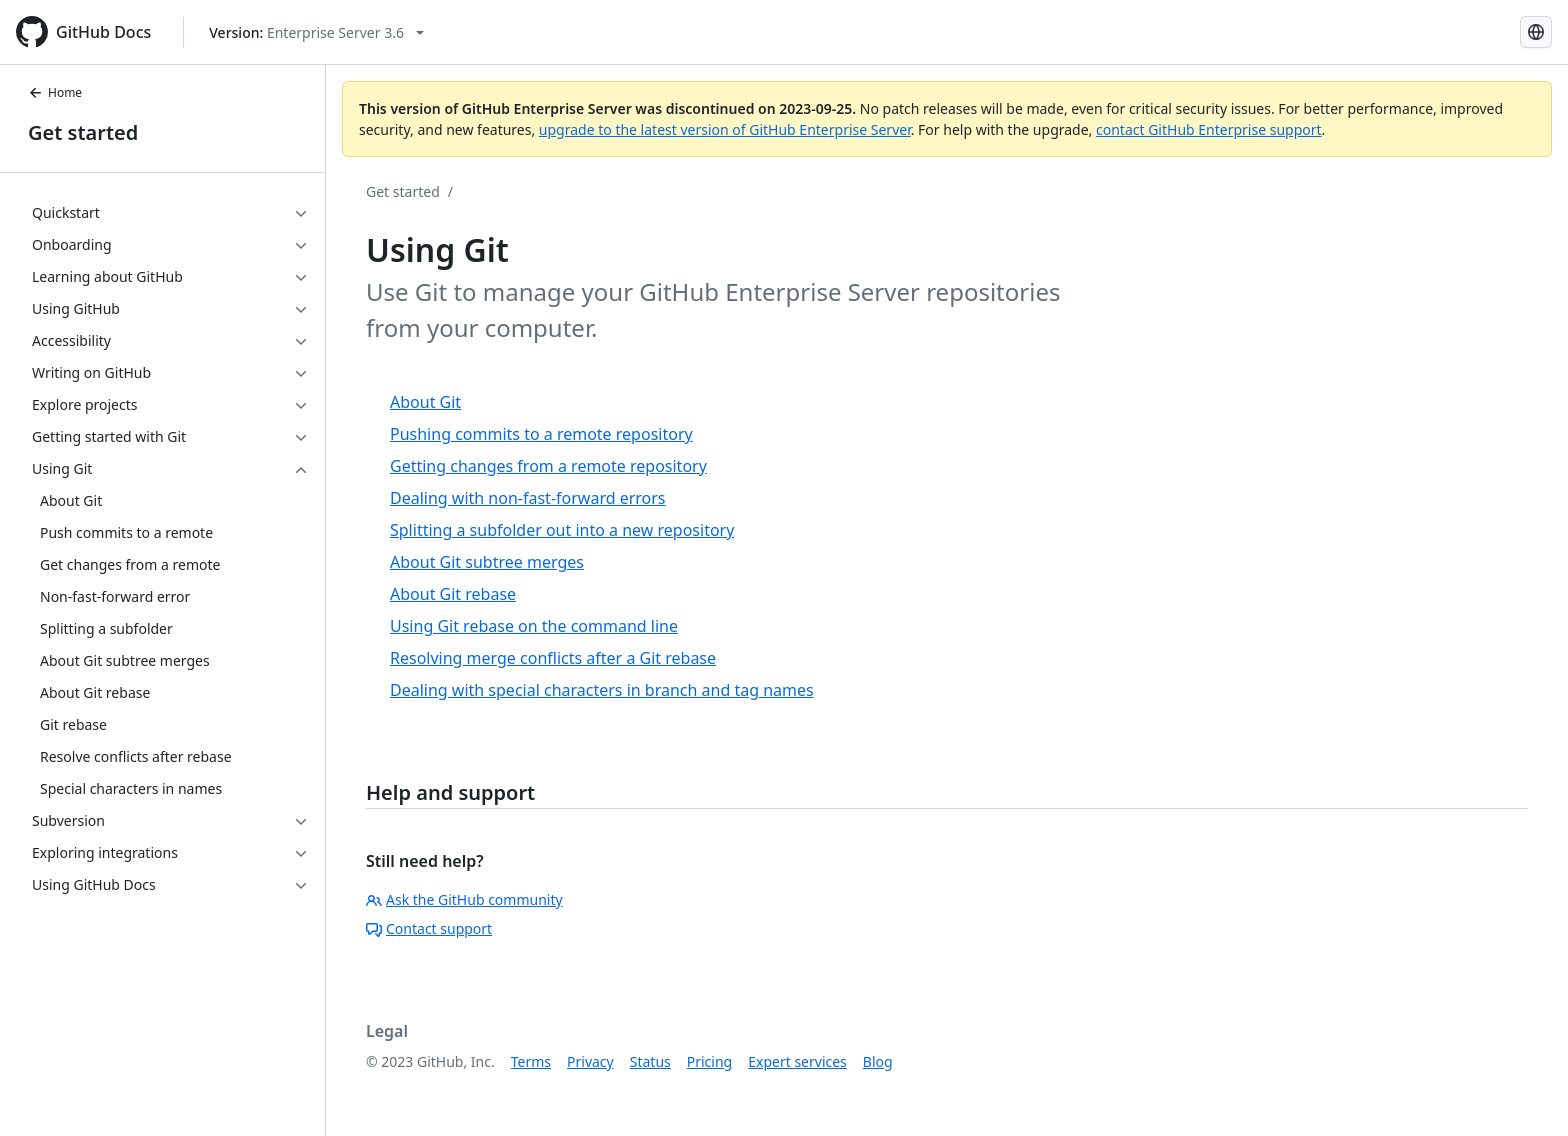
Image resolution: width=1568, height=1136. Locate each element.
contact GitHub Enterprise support (1209, 129)
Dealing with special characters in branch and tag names (602, 690)
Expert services (797, 1061)
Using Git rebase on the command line (534, 626)
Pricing (709, 1061)
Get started (83, 132)
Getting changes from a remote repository (548, 466)
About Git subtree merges (487, 562)
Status (650, 1061)
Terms (531, 1061)
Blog (878, 1061)
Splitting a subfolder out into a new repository (562, 530)
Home (55, 92)
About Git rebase (453, 594)
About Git (425, 402)
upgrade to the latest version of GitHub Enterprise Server (725, 129)
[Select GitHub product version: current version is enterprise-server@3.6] (316, 32)
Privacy (590, 1061)
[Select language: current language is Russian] (1536, 32)
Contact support (429, 928)
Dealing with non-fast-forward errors (528, 498)
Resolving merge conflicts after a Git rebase (553, 658)
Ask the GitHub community (464, 899)
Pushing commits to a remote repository (541, 434)
